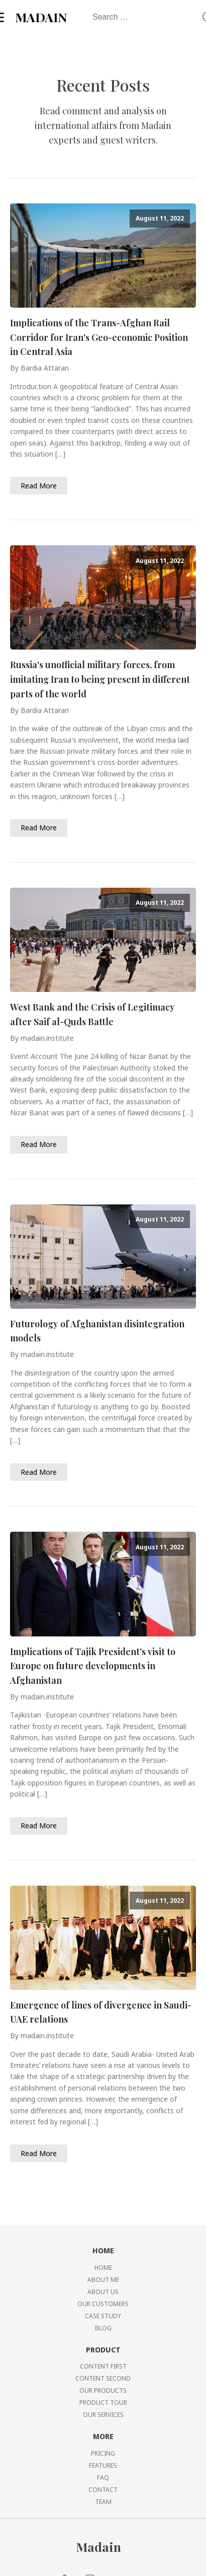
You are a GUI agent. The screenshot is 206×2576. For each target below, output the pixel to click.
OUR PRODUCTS (103, 2390)
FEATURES (103, 2465)
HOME (103, 2267)
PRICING (103, 2453)
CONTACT (103, 2489)
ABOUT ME (103, 2279)
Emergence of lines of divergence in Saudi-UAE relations (100, 2012)
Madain (98, 2546)
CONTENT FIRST (103, 2366)
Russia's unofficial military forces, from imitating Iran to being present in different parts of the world (100, 679)
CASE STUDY (103, 2316)
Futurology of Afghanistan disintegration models (97, 1331)
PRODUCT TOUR (103, 2402)
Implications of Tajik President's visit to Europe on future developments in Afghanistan (92, 1666)
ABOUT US (103, 2291)
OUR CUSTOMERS (103, 2304)
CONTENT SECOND (103, 2378)
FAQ (103, 2477)
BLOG (103, 2328)
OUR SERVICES (103, 2414)
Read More (39, 485)
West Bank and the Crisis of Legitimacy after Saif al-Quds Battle (92, 1014)
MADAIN (41, 17)
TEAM (103, 2501)
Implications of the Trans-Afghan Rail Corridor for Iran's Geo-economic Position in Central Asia (99, 337)
